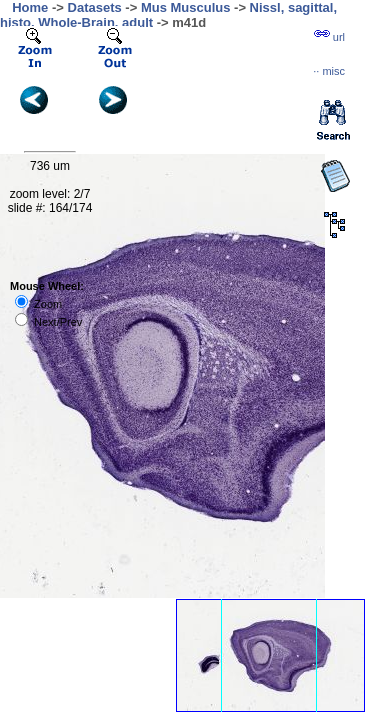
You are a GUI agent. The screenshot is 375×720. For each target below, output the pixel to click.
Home (30, 7)
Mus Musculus (186, 7)
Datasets (95, 7)
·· (329, 71)
